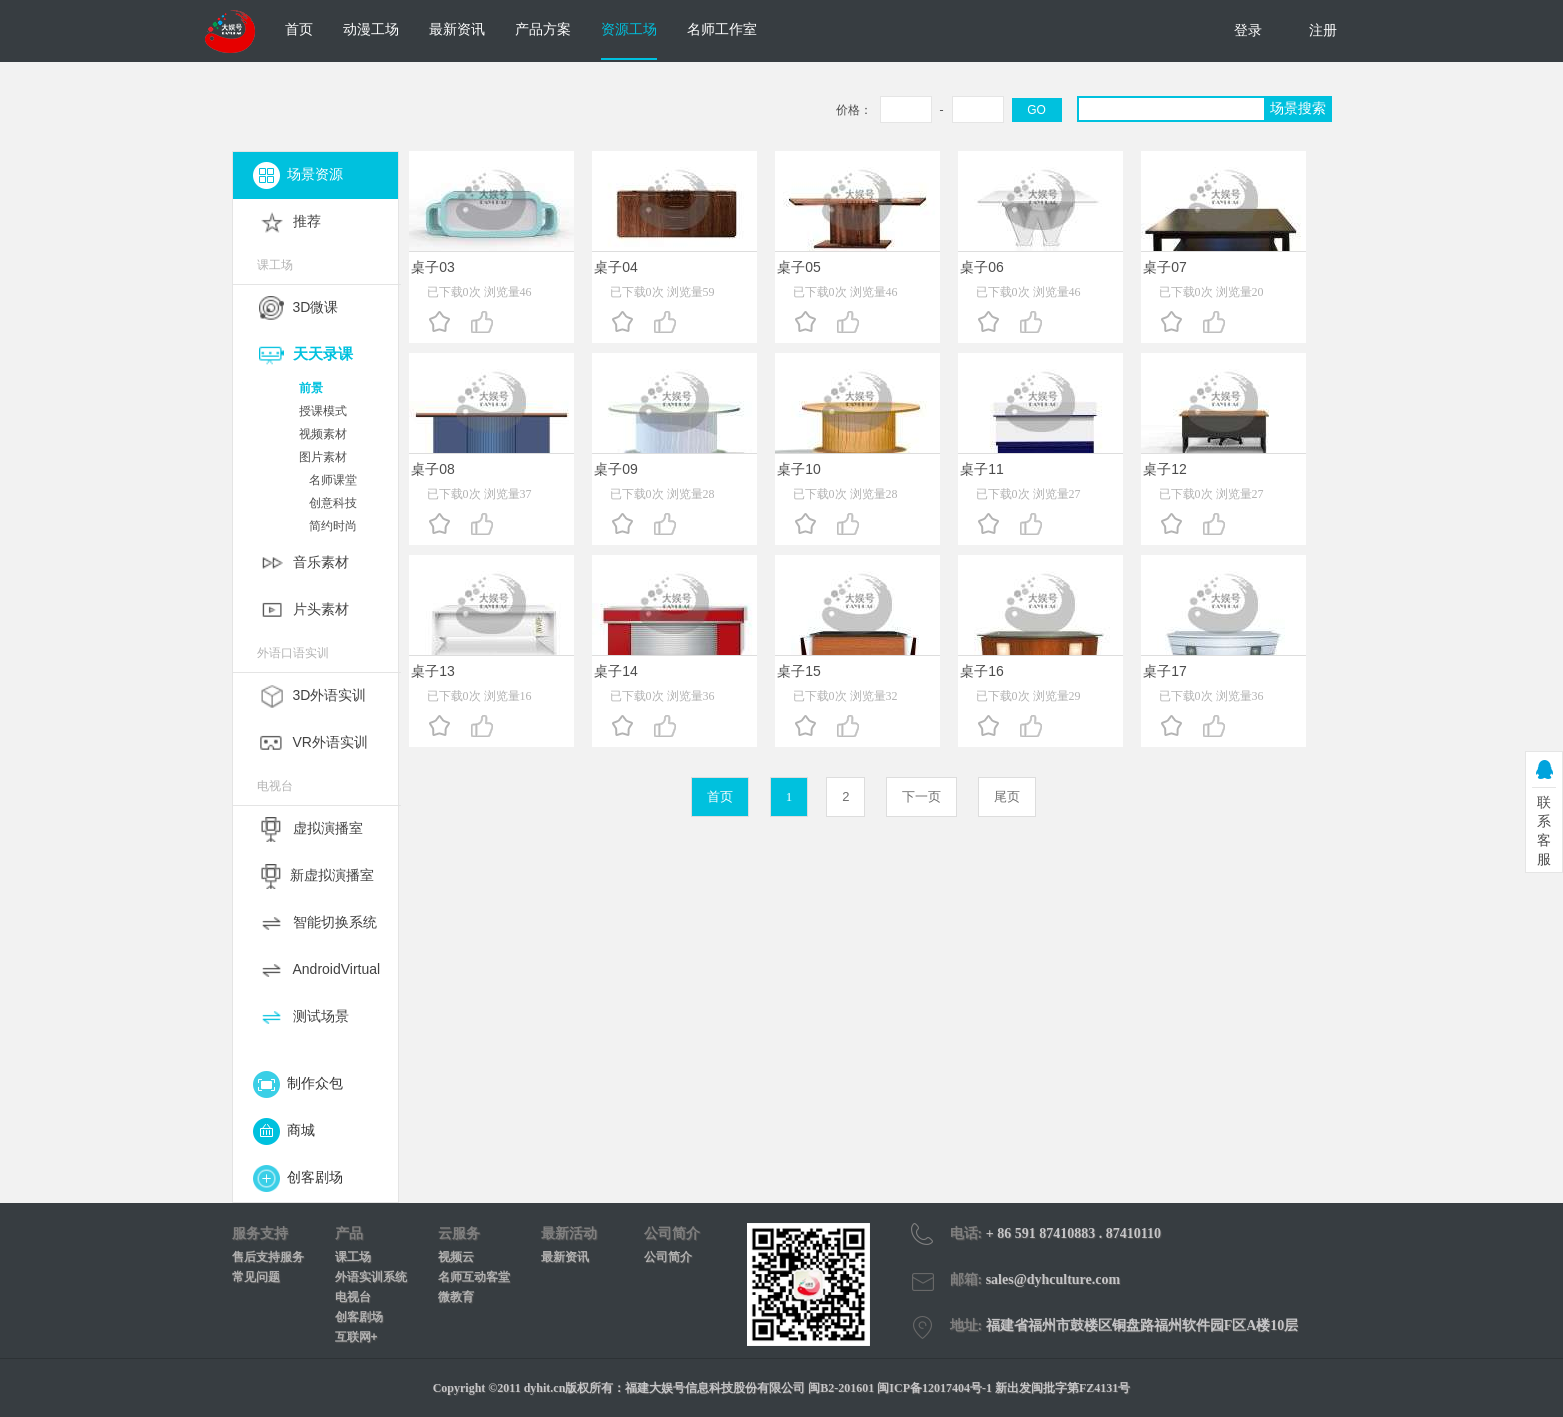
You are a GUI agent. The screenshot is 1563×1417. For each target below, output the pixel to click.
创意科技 (333, 503)
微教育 (456, 1297)
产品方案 (543, 29)
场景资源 (298, 174)
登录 (1248, 30)
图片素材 (323, 457)
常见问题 (256, 1277)
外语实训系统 (371, 1277)
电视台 (353, 1297)
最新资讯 (457, 29)
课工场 (353, 1257)
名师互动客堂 (474, 1277)
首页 (299, 29)
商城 (284, 1130)
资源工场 (629, 29)
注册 (1323, 30)
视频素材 (323, 434)
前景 (311, 388)
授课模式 (323, 411)
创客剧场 (298, 1177)
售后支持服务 (268, 1257)
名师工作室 (722, 29)
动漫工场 (371, 29)
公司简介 (668, 1257)
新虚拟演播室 (332, 875)
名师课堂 (333, 480)
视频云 (456, 1257)
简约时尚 (333, 526)
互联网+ (356, 1337)
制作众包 (298, 1083)
